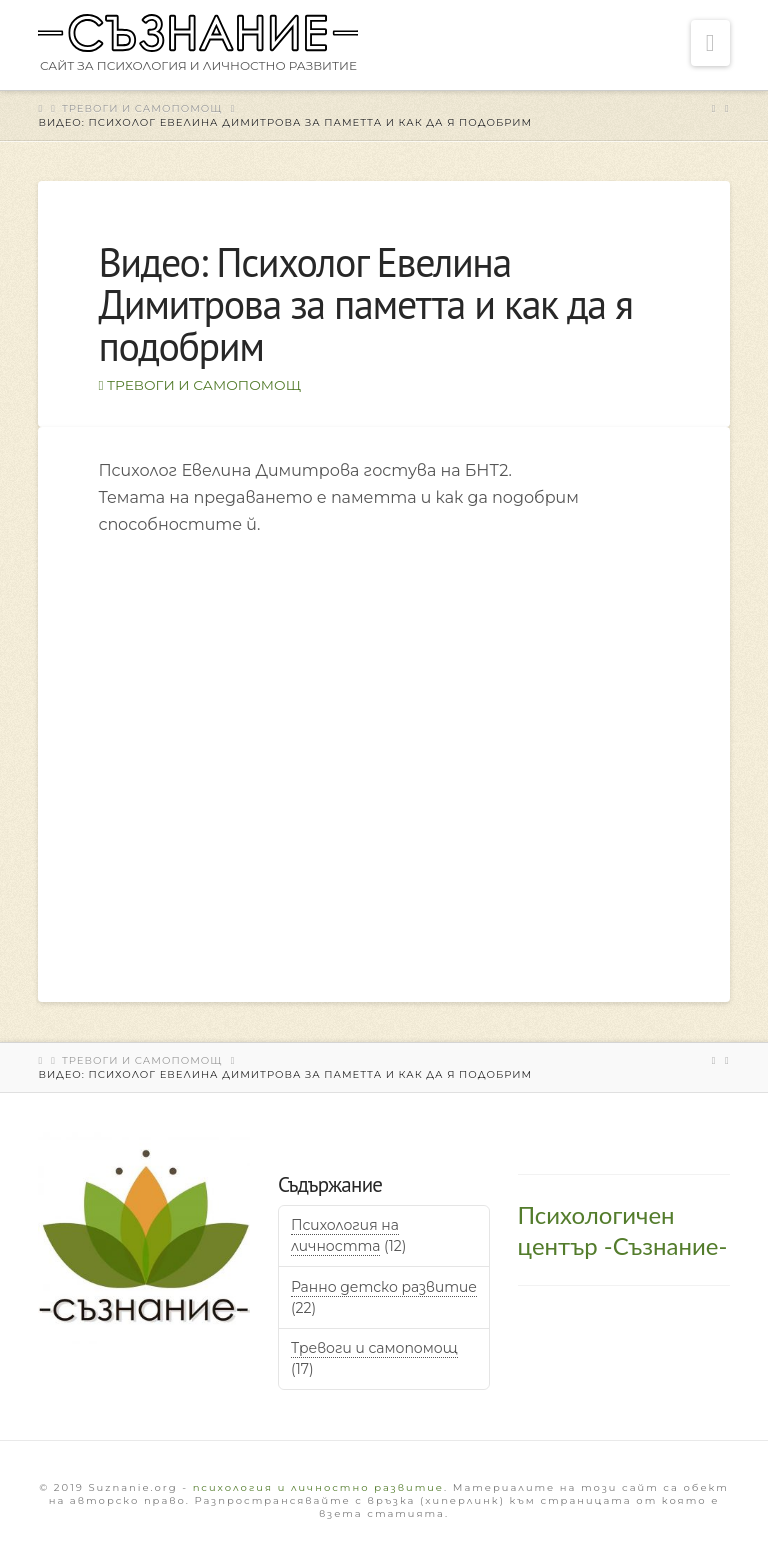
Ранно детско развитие (384, 1287)
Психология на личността (345, 1235)
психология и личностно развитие (318, 1487)
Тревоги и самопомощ (142, 108)
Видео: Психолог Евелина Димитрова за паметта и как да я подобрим (285, 122)
